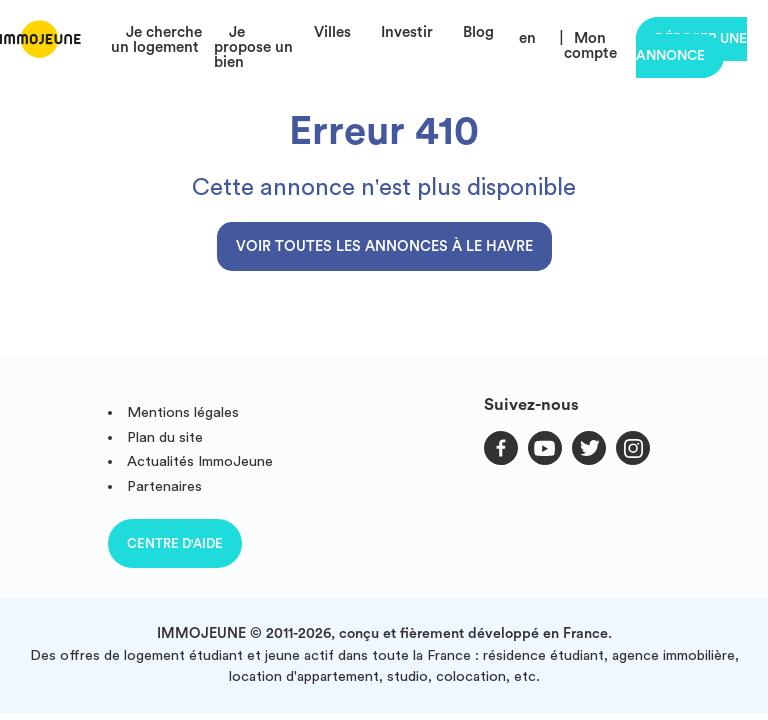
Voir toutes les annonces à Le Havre (384, 246)
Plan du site (165, 437)
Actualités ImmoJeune (200, 461)
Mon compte (590, 46)
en (527, 38)
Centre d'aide (175, 543)
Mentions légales (183, 412)
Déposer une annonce (691, 47)
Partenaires (164, 486)
